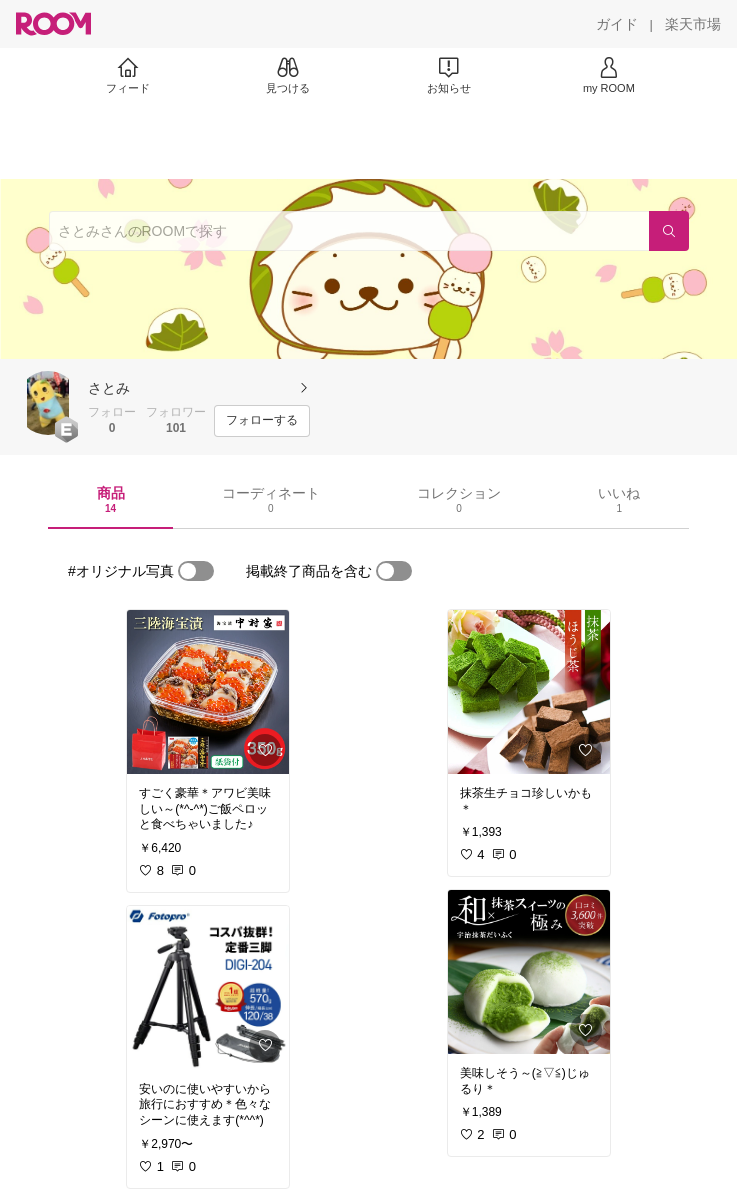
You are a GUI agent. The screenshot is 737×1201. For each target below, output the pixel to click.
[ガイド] (617, 24)
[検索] (669, 231)
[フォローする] (262, 421)
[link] (208, 692)
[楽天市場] (693, 24)
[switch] (196, 571)
